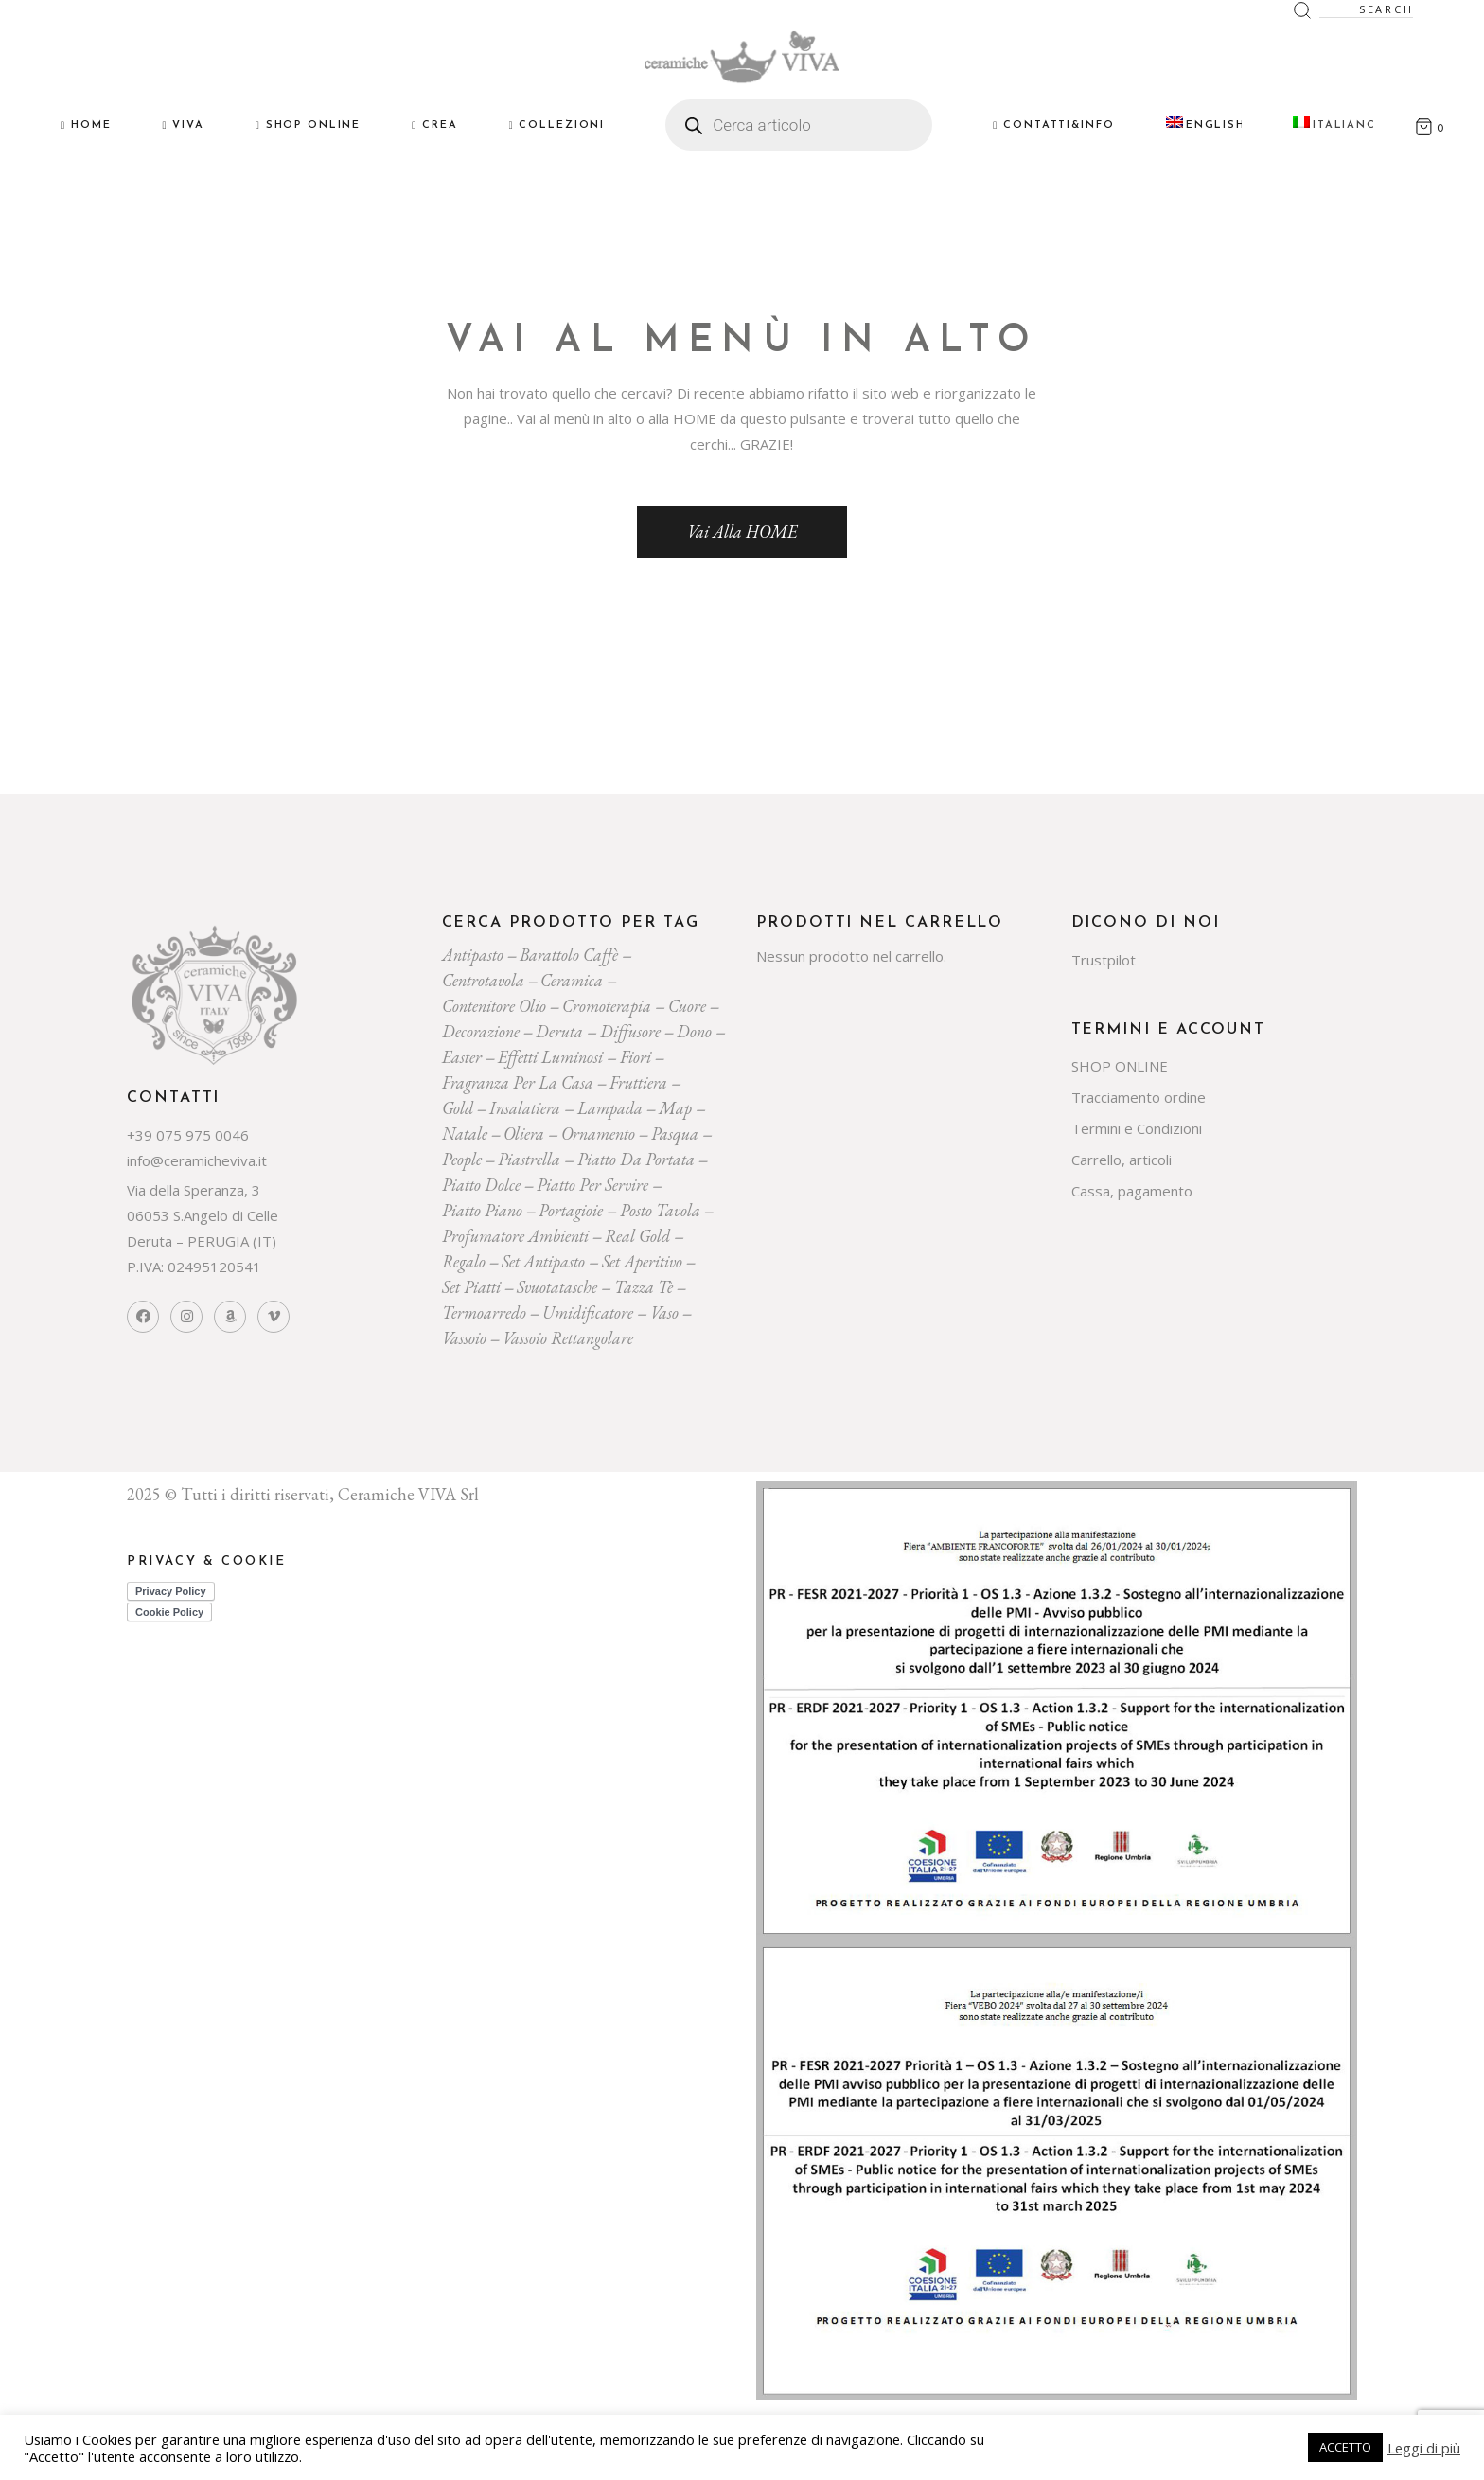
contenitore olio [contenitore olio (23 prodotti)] (494, 1006)
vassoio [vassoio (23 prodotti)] (464, 1338)
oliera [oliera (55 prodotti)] (524, 1133)
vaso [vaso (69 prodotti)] (664, 1312)
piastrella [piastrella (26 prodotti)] (529, 1159)
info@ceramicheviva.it (197, 1160)
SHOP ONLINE (1119, 1065)
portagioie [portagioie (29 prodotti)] (571, 1210)
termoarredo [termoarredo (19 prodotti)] (484, 1312)
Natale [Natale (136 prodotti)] (464, 1133)
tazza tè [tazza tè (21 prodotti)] (643, 1287)
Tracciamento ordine (1138, 1097)
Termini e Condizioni (1136, 1128)
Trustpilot (1103, 959)
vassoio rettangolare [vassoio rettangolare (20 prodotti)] (568, 1338)
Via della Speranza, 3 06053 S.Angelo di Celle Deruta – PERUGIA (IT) (202, 1215)
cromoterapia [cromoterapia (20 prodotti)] (606, 1006)
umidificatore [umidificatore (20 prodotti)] (587, 1312)
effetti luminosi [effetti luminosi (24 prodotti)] (550, 1057)
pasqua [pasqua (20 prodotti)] (674, 1133)
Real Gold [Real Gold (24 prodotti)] (637, 1236)
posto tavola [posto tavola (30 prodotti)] (660, 1210)
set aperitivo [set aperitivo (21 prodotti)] (642, 1261)
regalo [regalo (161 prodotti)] (464, 1261)
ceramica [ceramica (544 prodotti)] (571, 980)
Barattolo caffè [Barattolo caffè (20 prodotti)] (569, 954)
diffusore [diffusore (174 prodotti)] (630, 1031)
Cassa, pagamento (1131, 1190)
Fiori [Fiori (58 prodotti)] (635, 1057)
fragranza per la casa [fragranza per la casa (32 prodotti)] (517, 1082)
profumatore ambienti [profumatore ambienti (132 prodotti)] (515, 1236)
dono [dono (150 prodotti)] (694, 1031)
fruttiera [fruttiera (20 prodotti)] (638, 1082)
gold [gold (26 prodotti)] (457, 1108)
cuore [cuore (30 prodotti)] (687, 1006)
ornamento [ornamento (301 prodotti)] (598, 1133)
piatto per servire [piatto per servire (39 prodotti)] (592, 1185)
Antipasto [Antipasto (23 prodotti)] (473, 954)
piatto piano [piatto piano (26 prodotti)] (482, 1210)
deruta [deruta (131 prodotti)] (559, 1031)
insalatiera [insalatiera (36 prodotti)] (524, 1108)
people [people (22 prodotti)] (462, 1159)
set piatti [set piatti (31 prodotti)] (471, 1287)
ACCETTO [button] (1345, 2446)
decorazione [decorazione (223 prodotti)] (481, 1031)
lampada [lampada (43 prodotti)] (610, 1108)
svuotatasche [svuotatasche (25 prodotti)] (557, 1287)
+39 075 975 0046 (188, 1134)
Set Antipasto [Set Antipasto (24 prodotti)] (543, 1261)
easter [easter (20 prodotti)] (462, 1057)
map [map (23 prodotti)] (675, 1108)
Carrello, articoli (1121, 1159)
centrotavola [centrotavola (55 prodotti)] (483, 980)
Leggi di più (1423, 2447)
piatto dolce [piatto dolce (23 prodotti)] (481, 1185)
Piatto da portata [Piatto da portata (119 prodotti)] (636, 1159)
